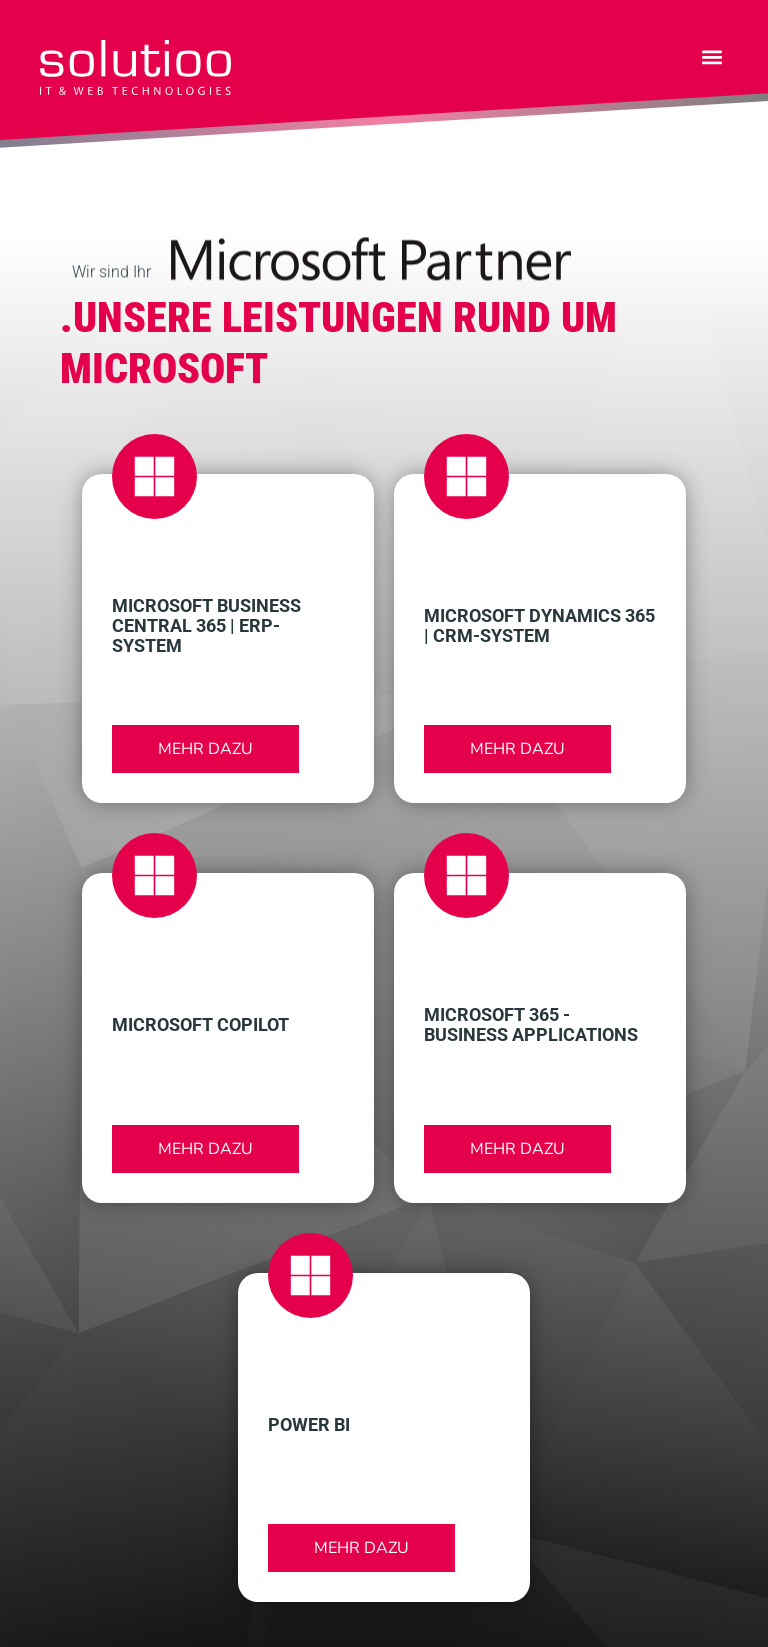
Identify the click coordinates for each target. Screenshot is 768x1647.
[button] (711, 56)
